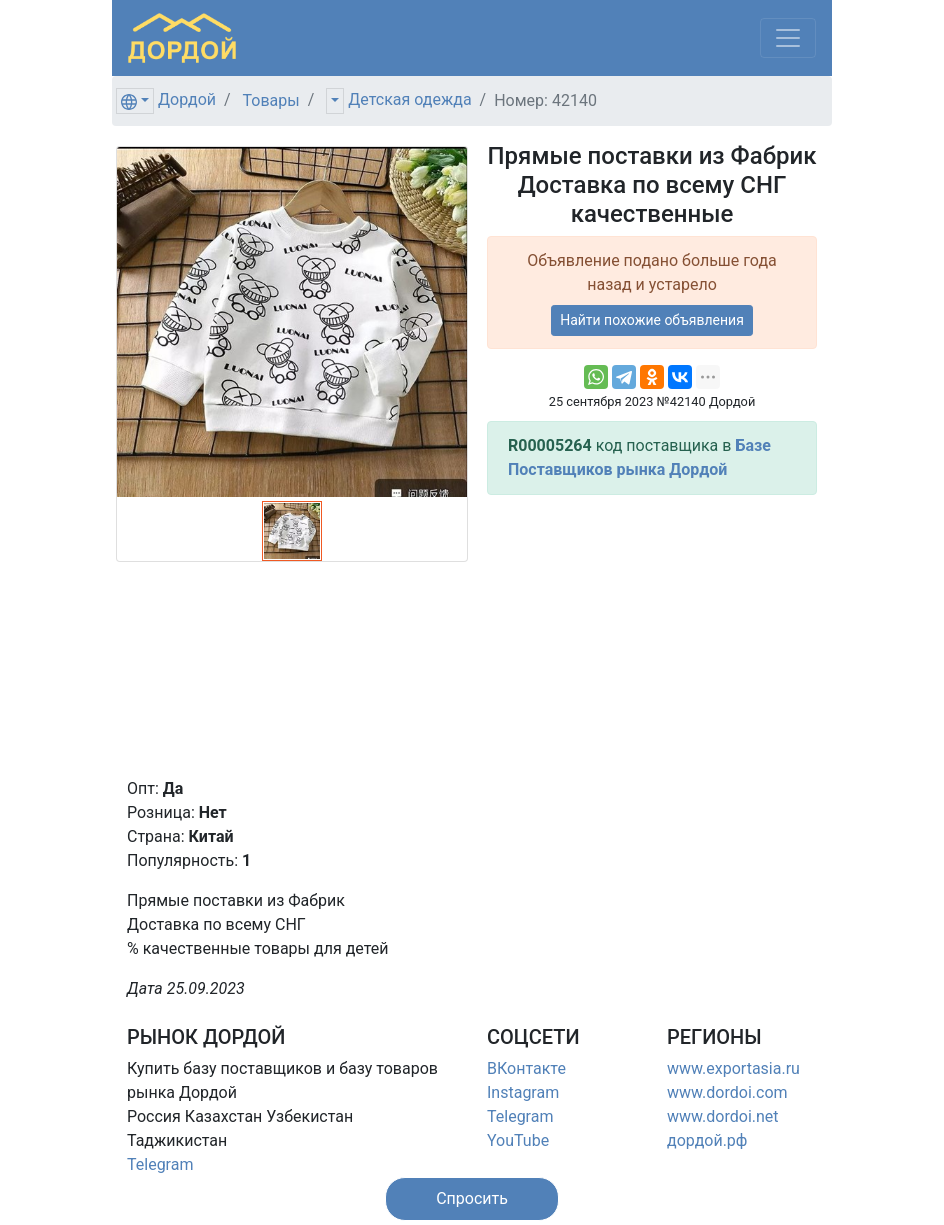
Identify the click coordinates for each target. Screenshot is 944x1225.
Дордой (187, 99)
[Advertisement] (652, 636)
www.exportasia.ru (733, 1068)
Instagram (523, 1092)
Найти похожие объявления (652, 320)
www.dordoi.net (723, 1116)
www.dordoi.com (727, 1092)
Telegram (160, 1164)
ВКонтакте (526, 1068)
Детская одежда (409, 99)
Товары (271, 100)
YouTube (518, 1140)
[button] (472, 1199)
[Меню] (788, 38)
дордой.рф (707, 1140)
